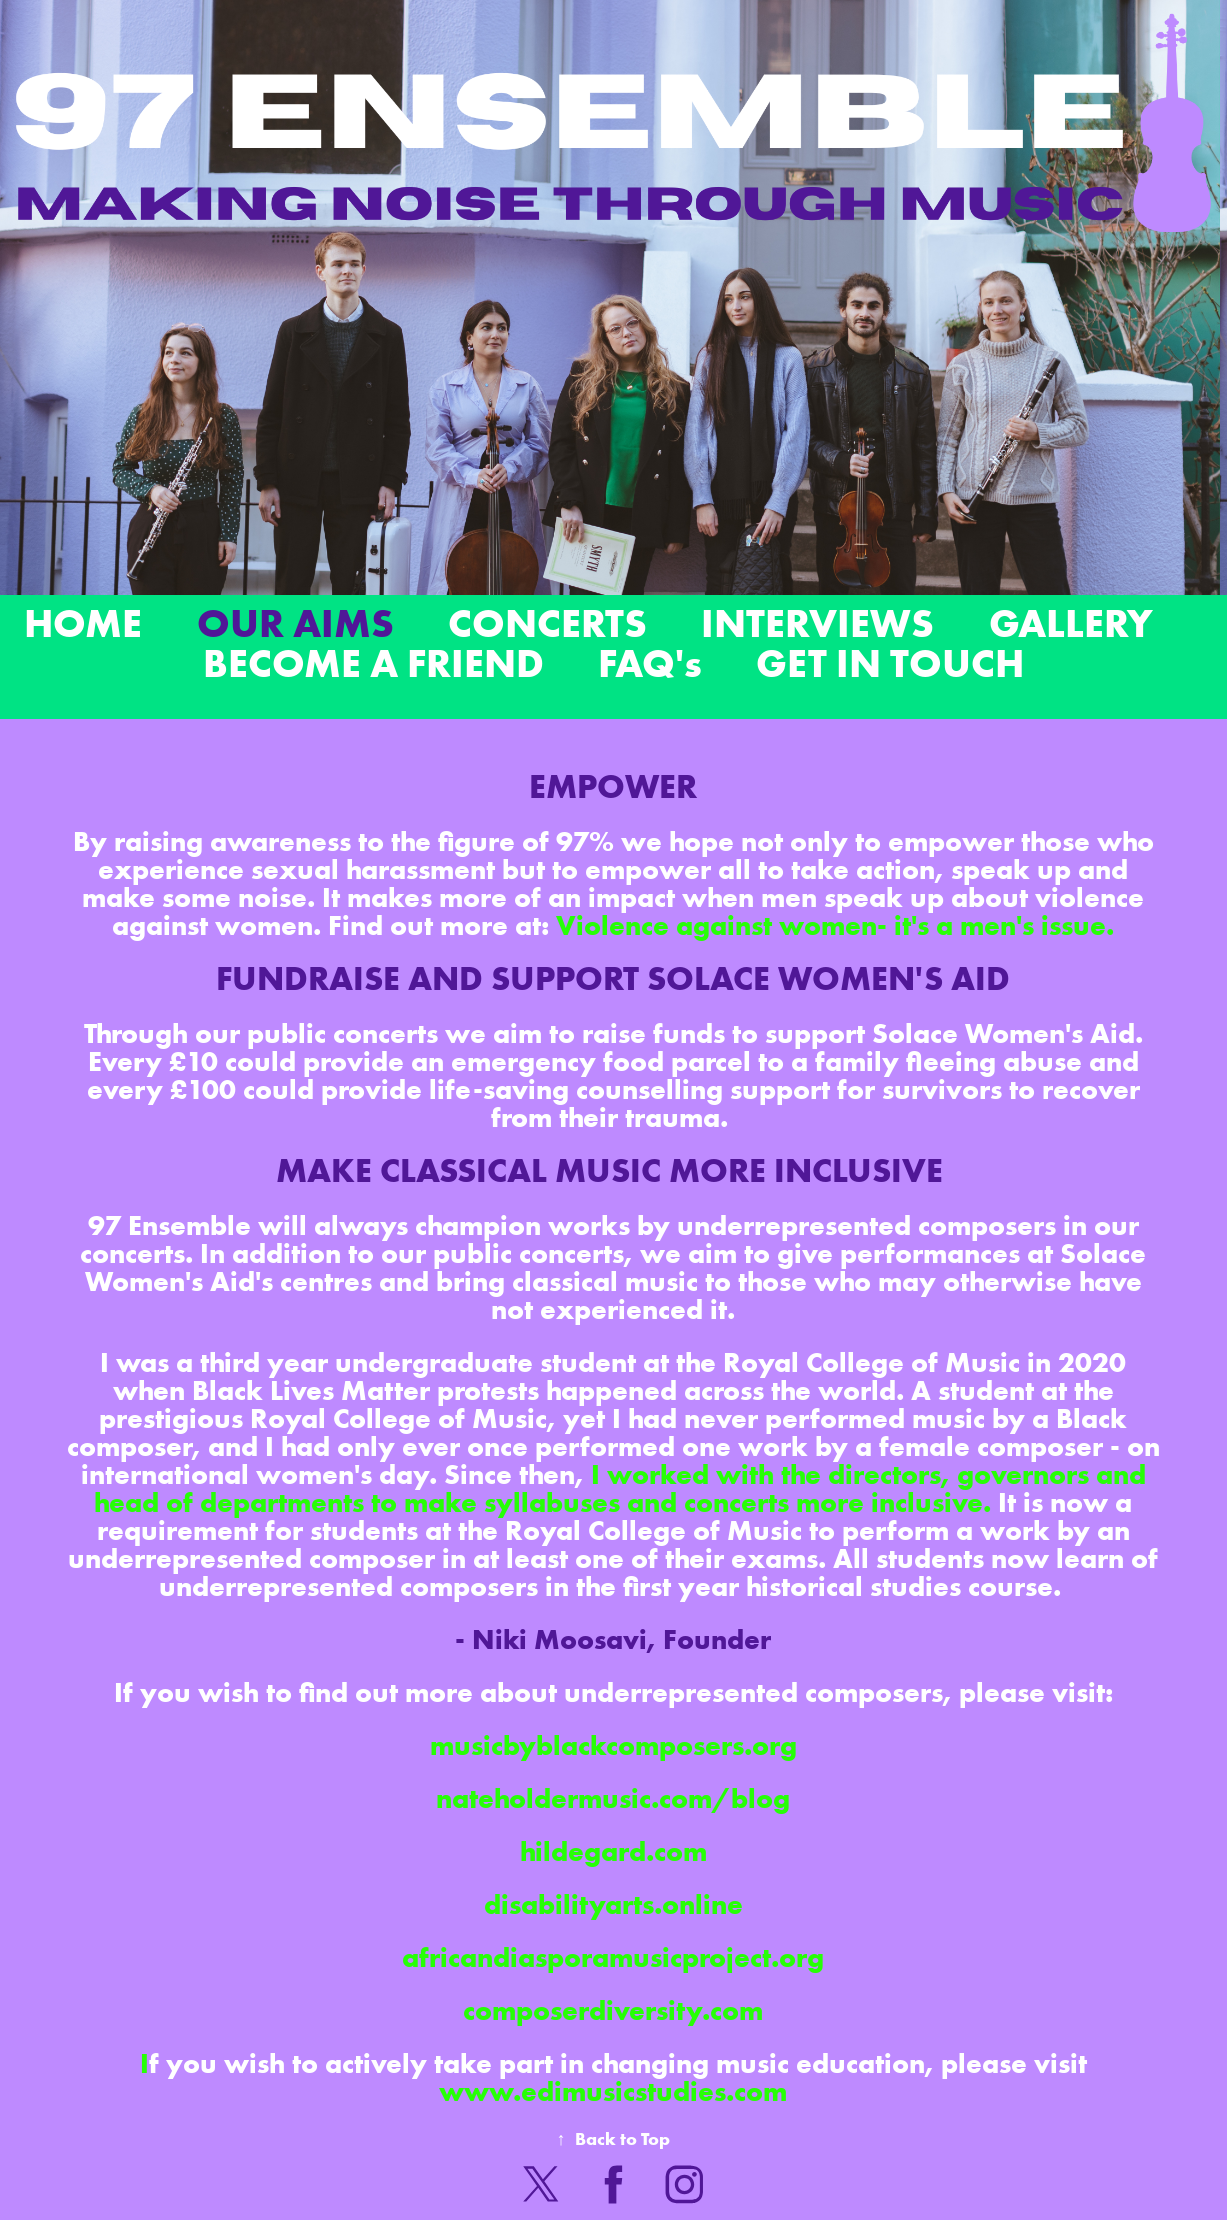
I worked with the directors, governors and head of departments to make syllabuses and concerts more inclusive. (620, 1488)
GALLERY (1071, 622)
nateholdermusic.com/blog (613, 1798)
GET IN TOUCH (890, 662)
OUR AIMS (295, 622)
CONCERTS (547, 622)
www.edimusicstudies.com (613, 2091)
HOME (83, 622)
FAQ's (650, 662)
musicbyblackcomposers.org (613, 1745)
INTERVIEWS (817, 622)
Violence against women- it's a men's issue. (835, 925)
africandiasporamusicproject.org (613, 1957)
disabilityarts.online (613, 1904)
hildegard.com (613, 1851)
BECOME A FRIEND (373, 662)
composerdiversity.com (613, 2010)
